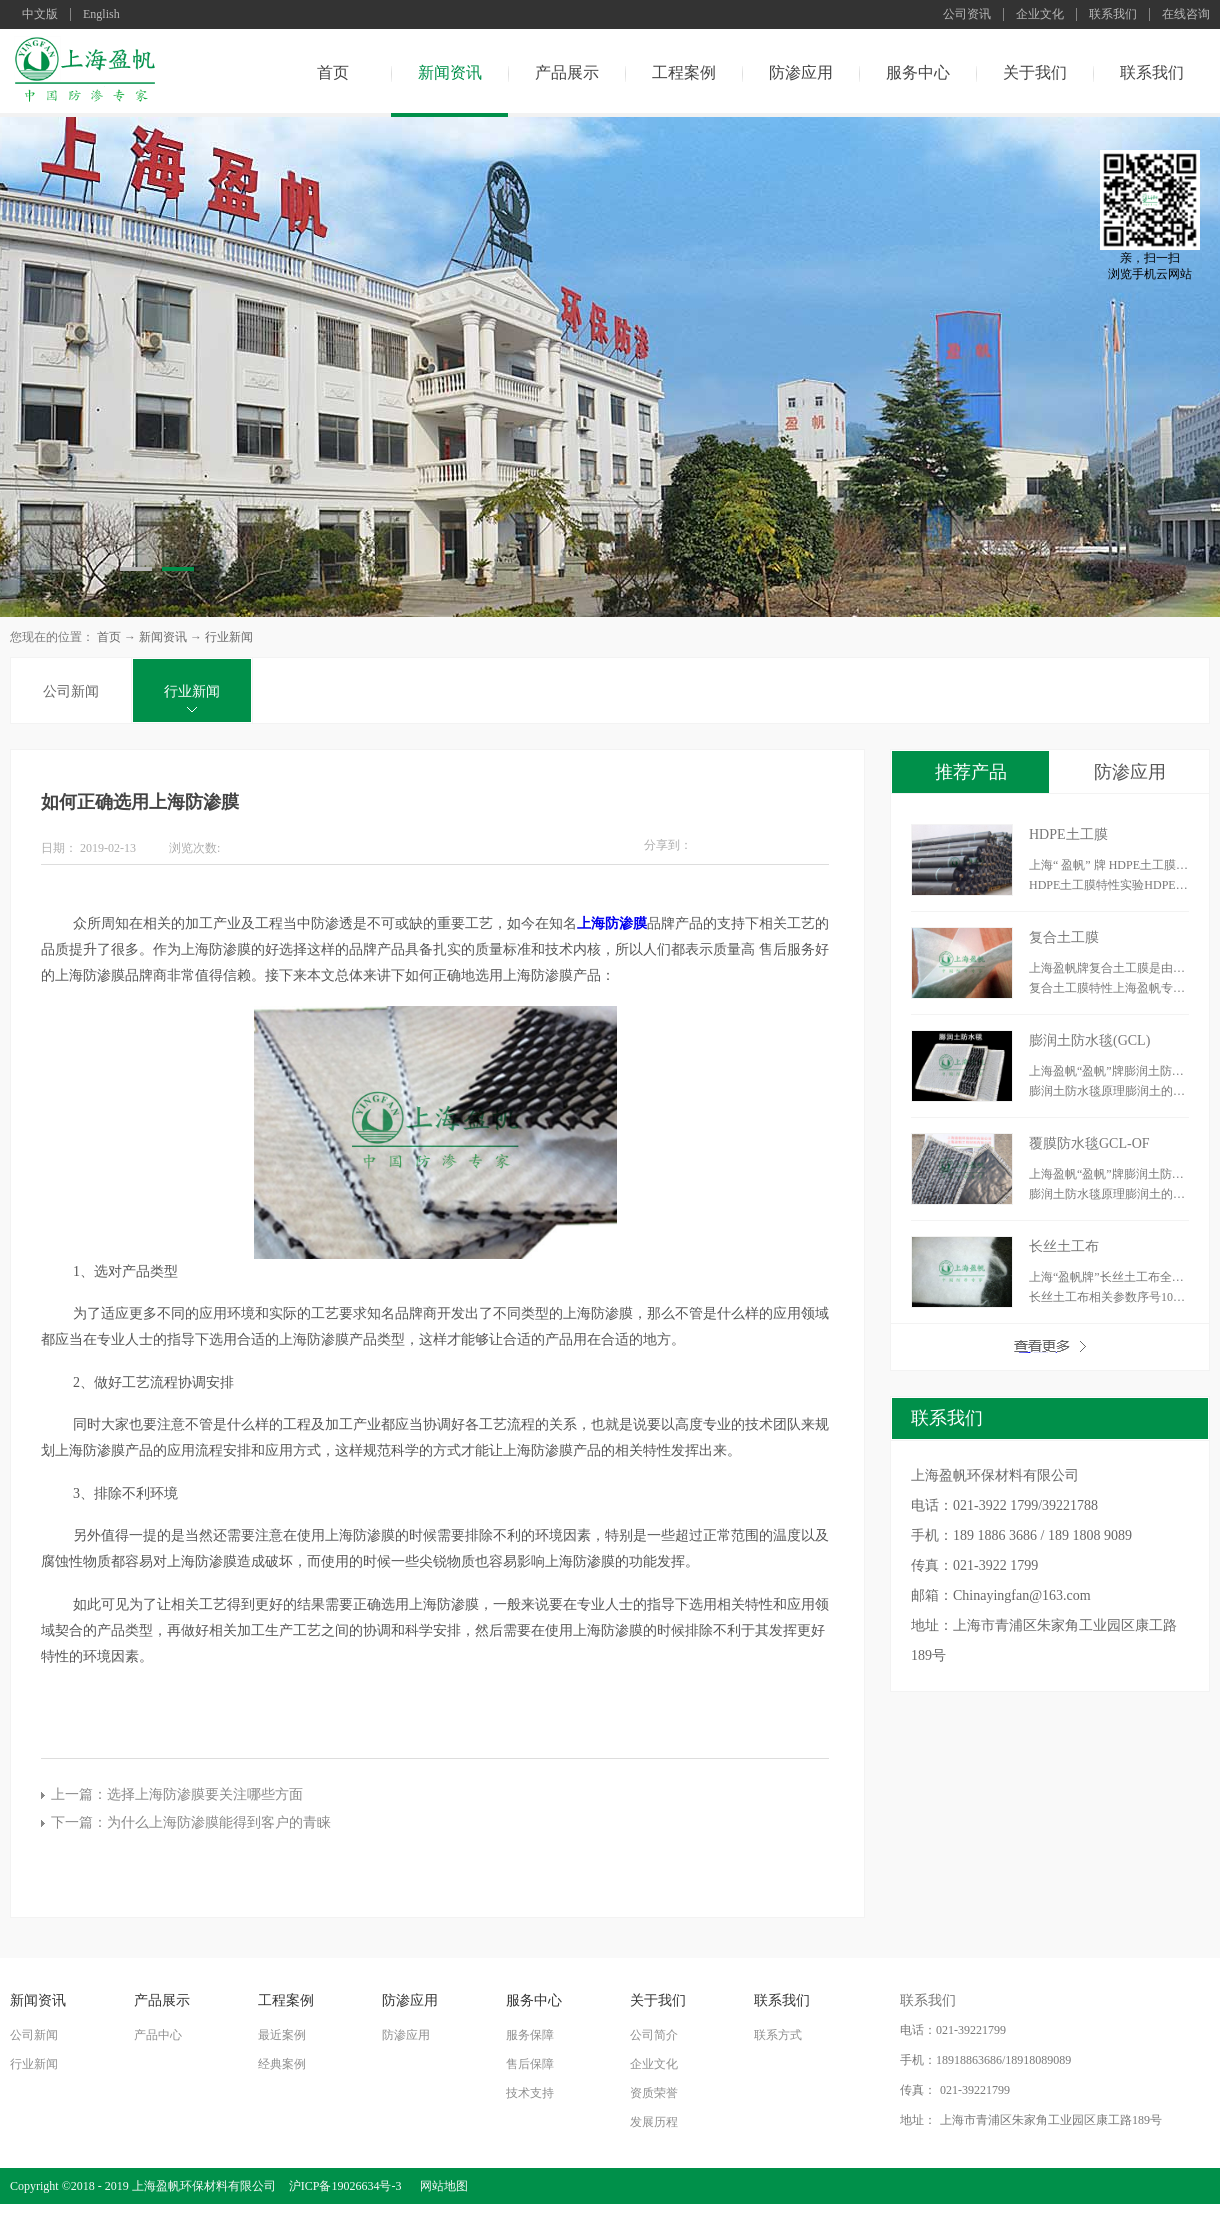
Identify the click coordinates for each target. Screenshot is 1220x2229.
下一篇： (191, 1822)
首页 (333, 72)
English (101, 14)
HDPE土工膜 (1068, 834)
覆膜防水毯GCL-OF (1089, 1143)
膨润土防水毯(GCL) (1089, 1040)
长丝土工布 (1064, 1246)
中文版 (40, 14)
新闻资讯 (163, 637)
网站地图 (441, 2186)
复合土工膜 (1064, 937)
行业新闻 (229, 637)
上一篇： (177, 1794)
